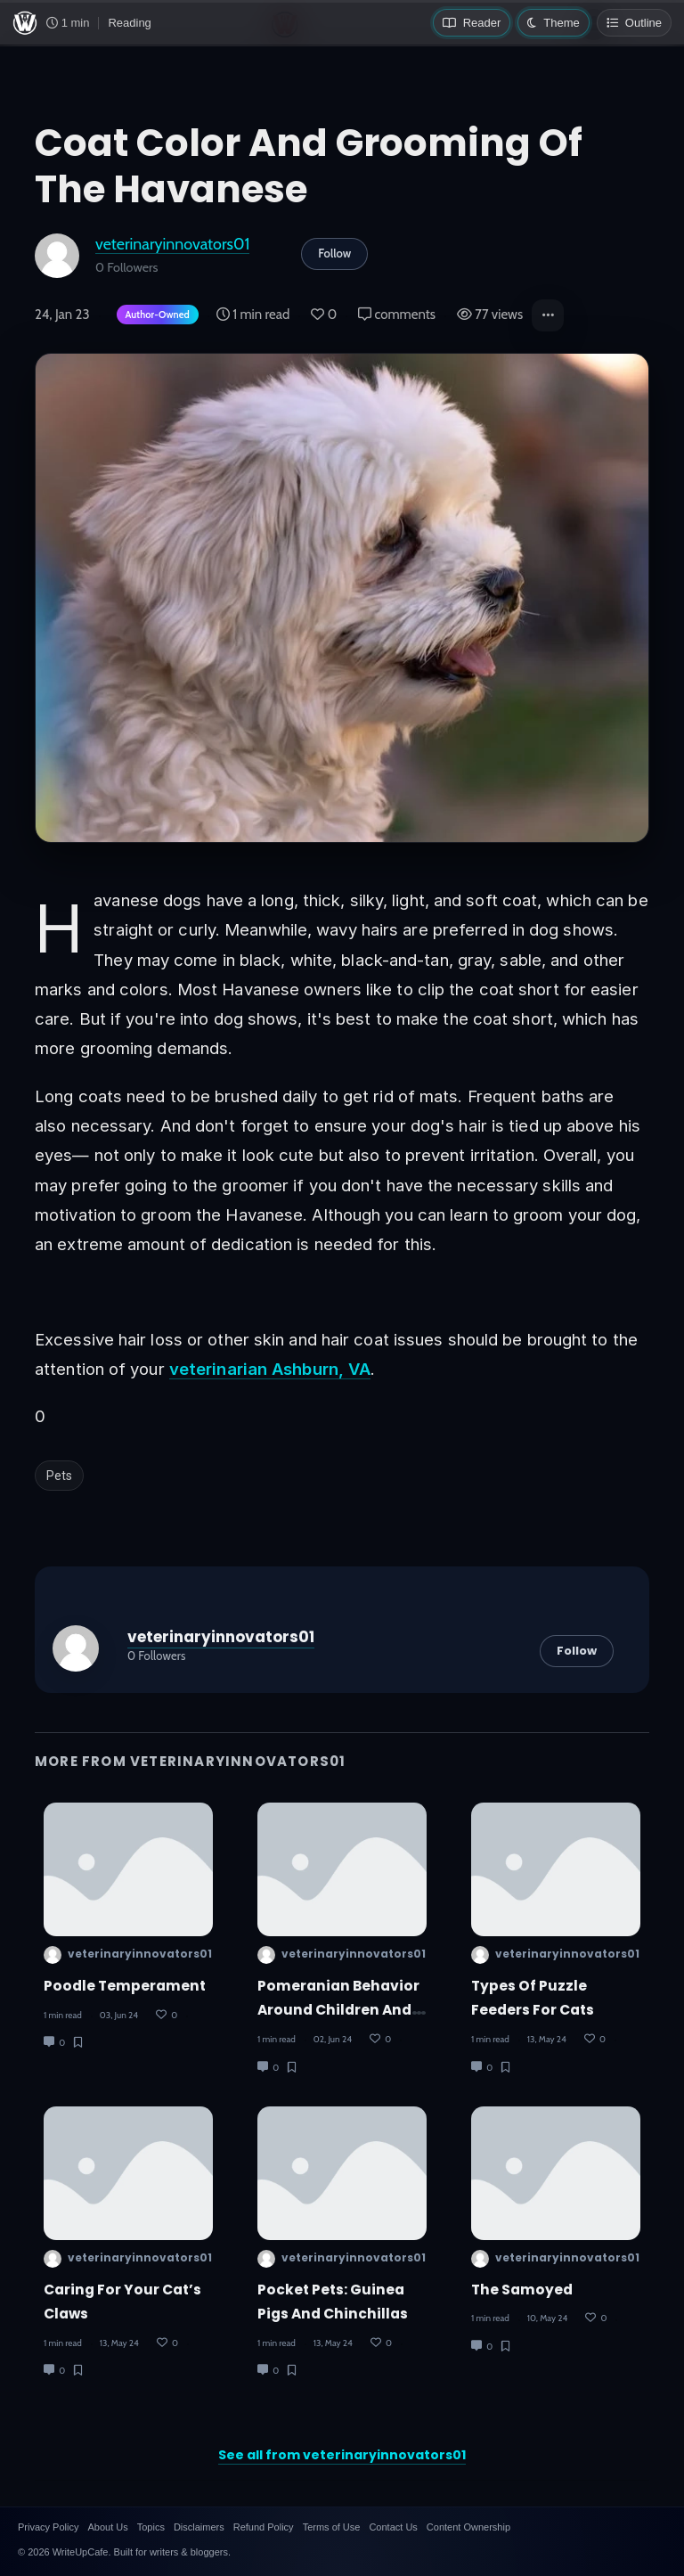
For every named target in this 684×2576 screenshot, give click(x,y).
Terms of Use (332, 2527)
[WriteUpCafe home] (24, 23)
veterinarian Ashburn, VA (269, 1368)
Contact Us (393, 2527)
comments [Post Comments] (397, 315)
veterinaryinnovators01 (172, 243)
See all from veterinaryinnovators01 (342, 2455)
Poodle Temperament (125, 1985)
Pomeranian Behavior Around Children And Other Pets (338, 2010)
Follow (334, 253)
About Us (107, 2527)
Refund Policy (263, 2527)
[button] (548, 315)
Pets (59, 1475)
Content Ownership (468, 2527)
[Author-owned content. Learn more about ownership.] (154, 316)
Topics (151, 2527)
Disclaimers (199, 2527)
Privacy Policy (48, 2527)
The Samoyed (522, 2289)
